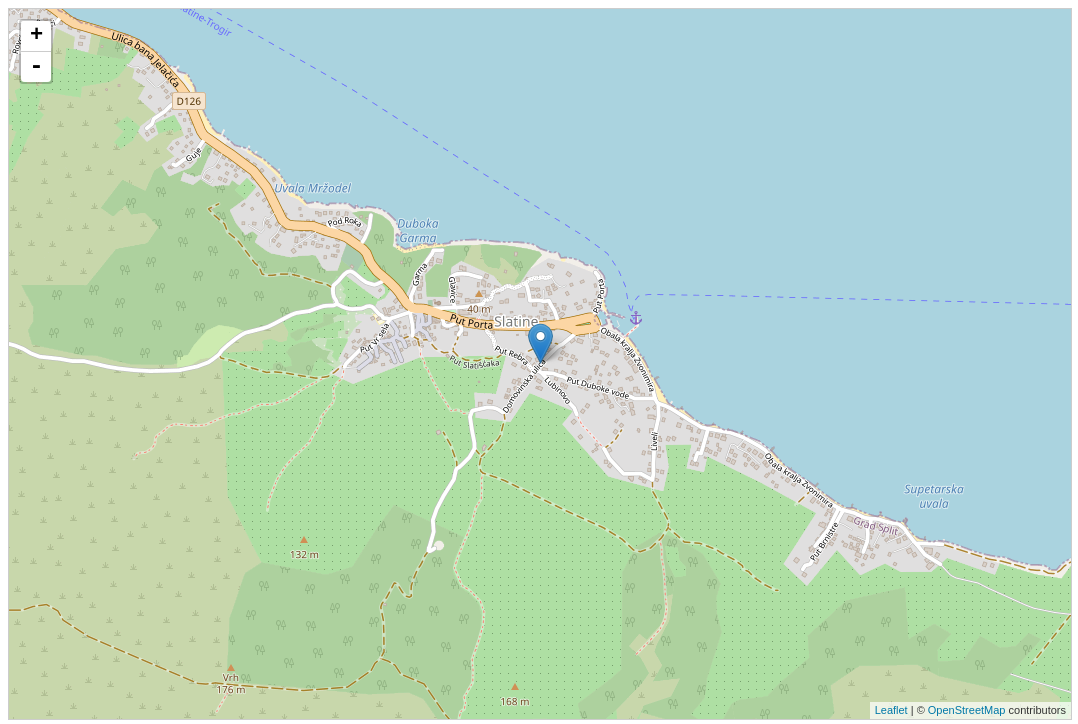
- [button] (36, 67)
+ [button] (36, 36)
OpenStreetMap (967, 710)
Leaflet (891, 710)
